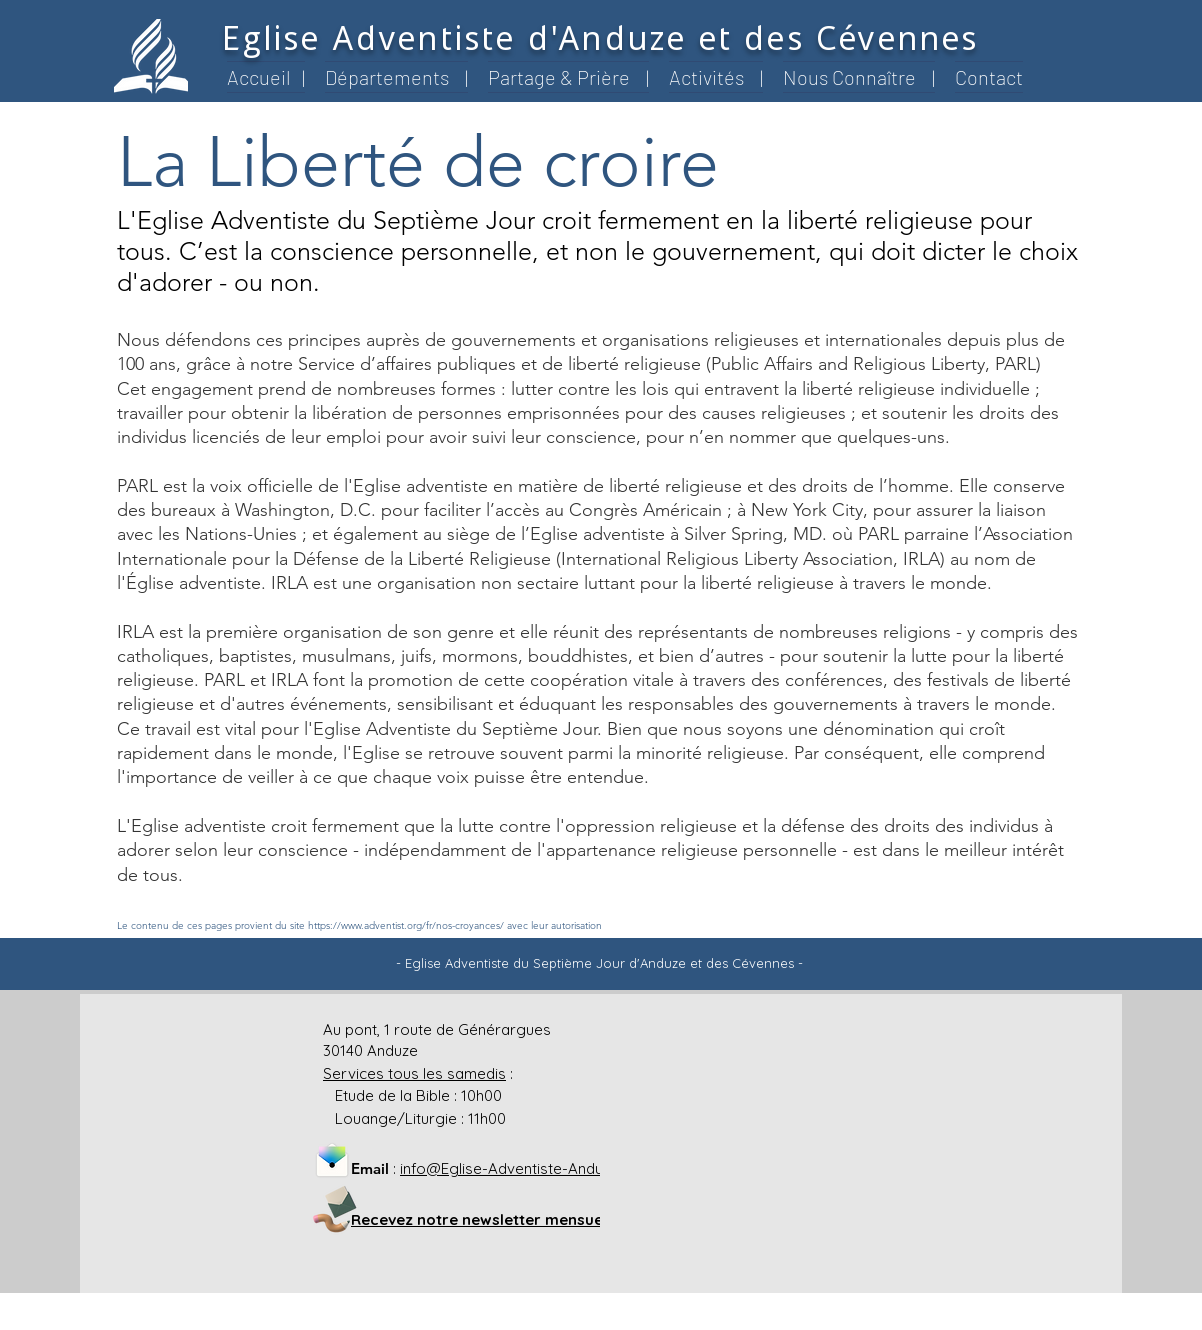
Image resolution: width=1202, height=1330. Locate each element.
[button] (396, 77)
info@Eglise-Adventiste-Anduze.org (524, 1168)
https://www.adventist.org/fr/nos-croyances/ (406, 925)
